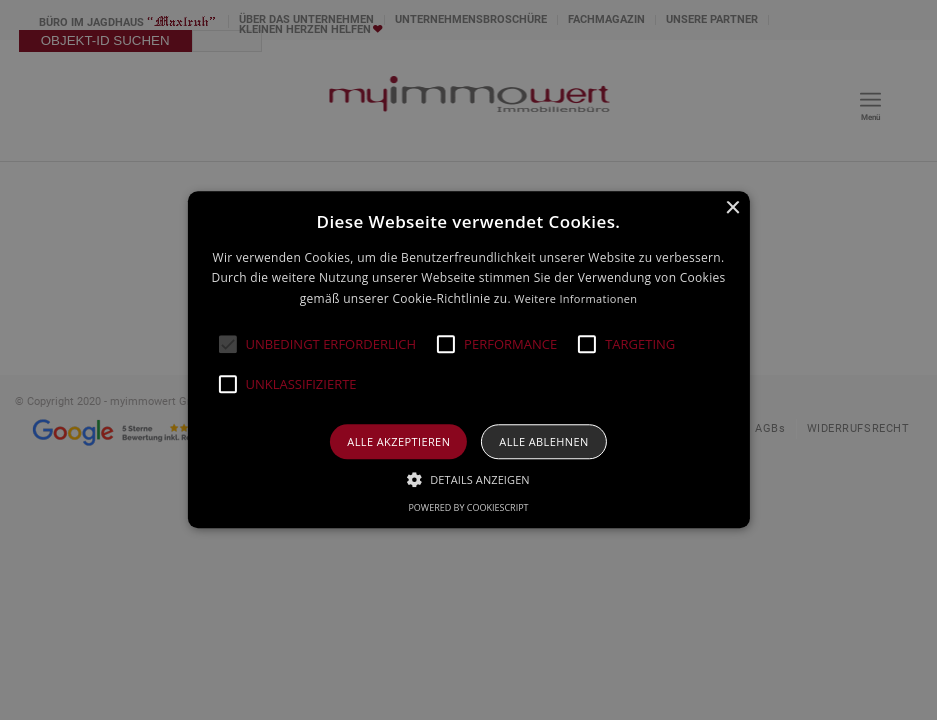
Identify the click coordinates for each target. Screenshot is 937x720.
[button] (227, 345)
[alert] (468, 360)
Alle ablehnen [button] (543, 442)
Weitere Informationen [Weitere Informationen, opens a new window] (575, 298)
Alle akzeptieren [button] (398, 442)
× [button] (732, 208)
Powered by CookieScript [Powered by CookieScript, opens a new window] (468, 508)
